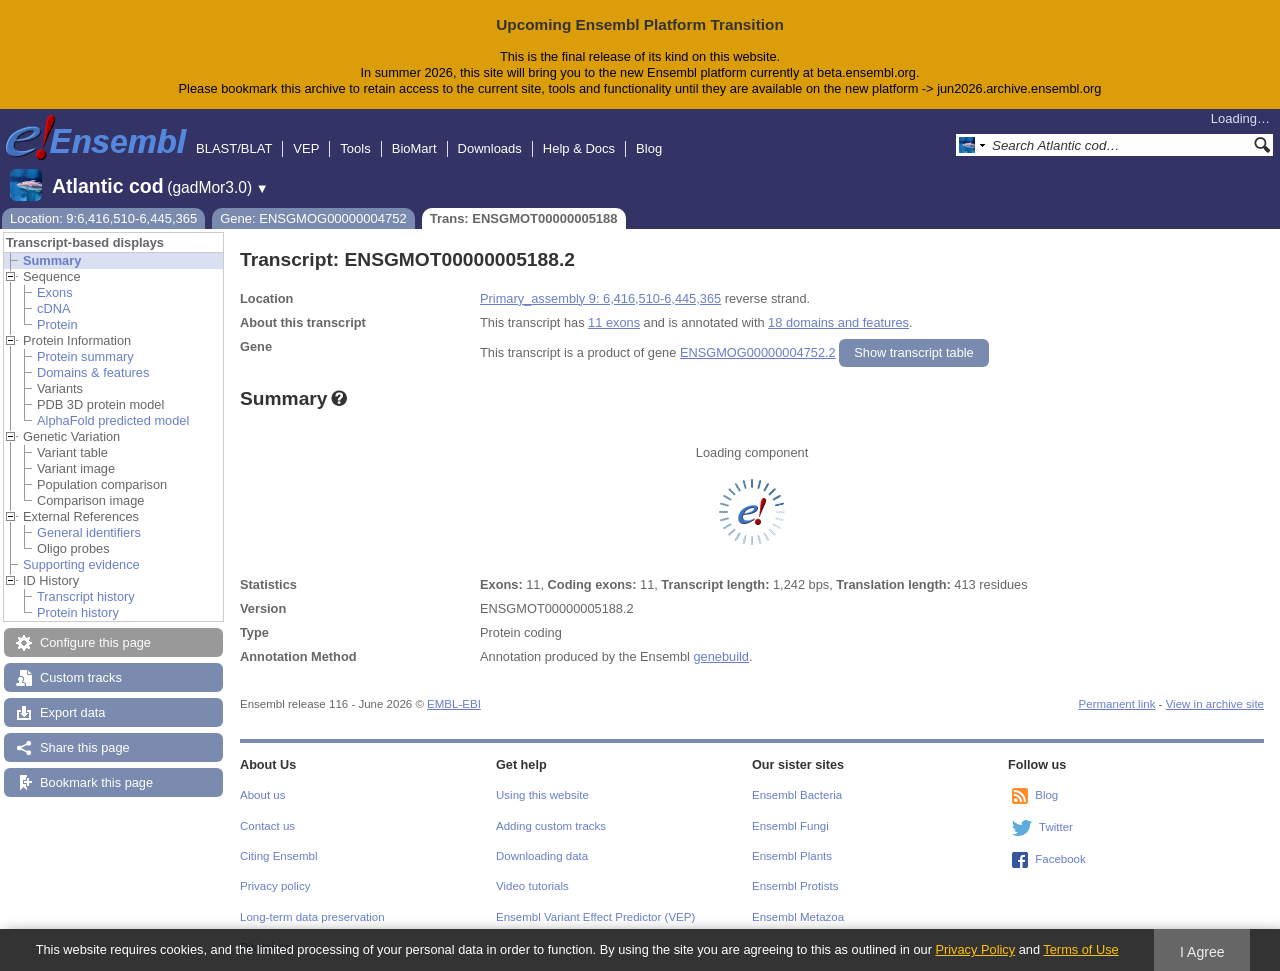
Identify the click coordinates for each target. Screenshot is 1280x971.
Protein (57, 324)
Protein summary (85, 356)
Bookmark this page (96, 782)
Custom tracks (81, 677)
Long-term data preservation (312, 917)
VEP (306, 148)
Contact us (267, 826)
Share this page (85, 747)
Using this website (542, 795)
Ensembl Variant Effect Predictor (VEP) (595, 917)
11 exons (614, 322)
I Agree (1202, 952)
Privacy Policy (975, 949)
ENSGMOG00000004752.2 (758, 352)
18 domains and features (838, 322)
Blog (649, 148)
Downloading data (542, 856)
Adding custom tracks (551, 826)
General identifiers (89, 532)
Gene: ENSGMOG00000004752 (313, 218)
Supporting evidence (81, 564)
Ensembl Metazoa (798, 917)
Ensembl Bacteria (797, 795)
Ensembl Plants (792, 856)
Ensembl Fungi (790, 826)
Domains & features (93, 372)
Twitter (1056, 827)
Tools (355, 148)
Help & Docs (579, 148)
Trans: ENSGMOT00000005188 (524, 218)
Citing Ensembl (278, 856)
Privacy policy (275, 886)
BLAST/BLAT (234, 148)
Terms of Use (1080, 949)
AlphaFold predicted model (113, 420)
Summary (52, 260)
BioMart (414, 148)
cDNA (53, 308)
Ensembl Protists (795, 886)
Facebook (1060, 859)
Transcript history (86, 596)
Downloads (490, 148)
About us (262, 795)
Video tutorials (532, 886)
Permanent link (1117, 704)
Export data (72, 712)
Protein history (78, 612)
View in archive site (1215, 704)
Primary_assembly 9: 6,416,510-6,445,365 (600, 298)
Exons (55, 292)
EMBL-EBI (454, 704)
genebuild (721, 656)
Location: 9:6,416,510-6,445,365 (103, 218)
